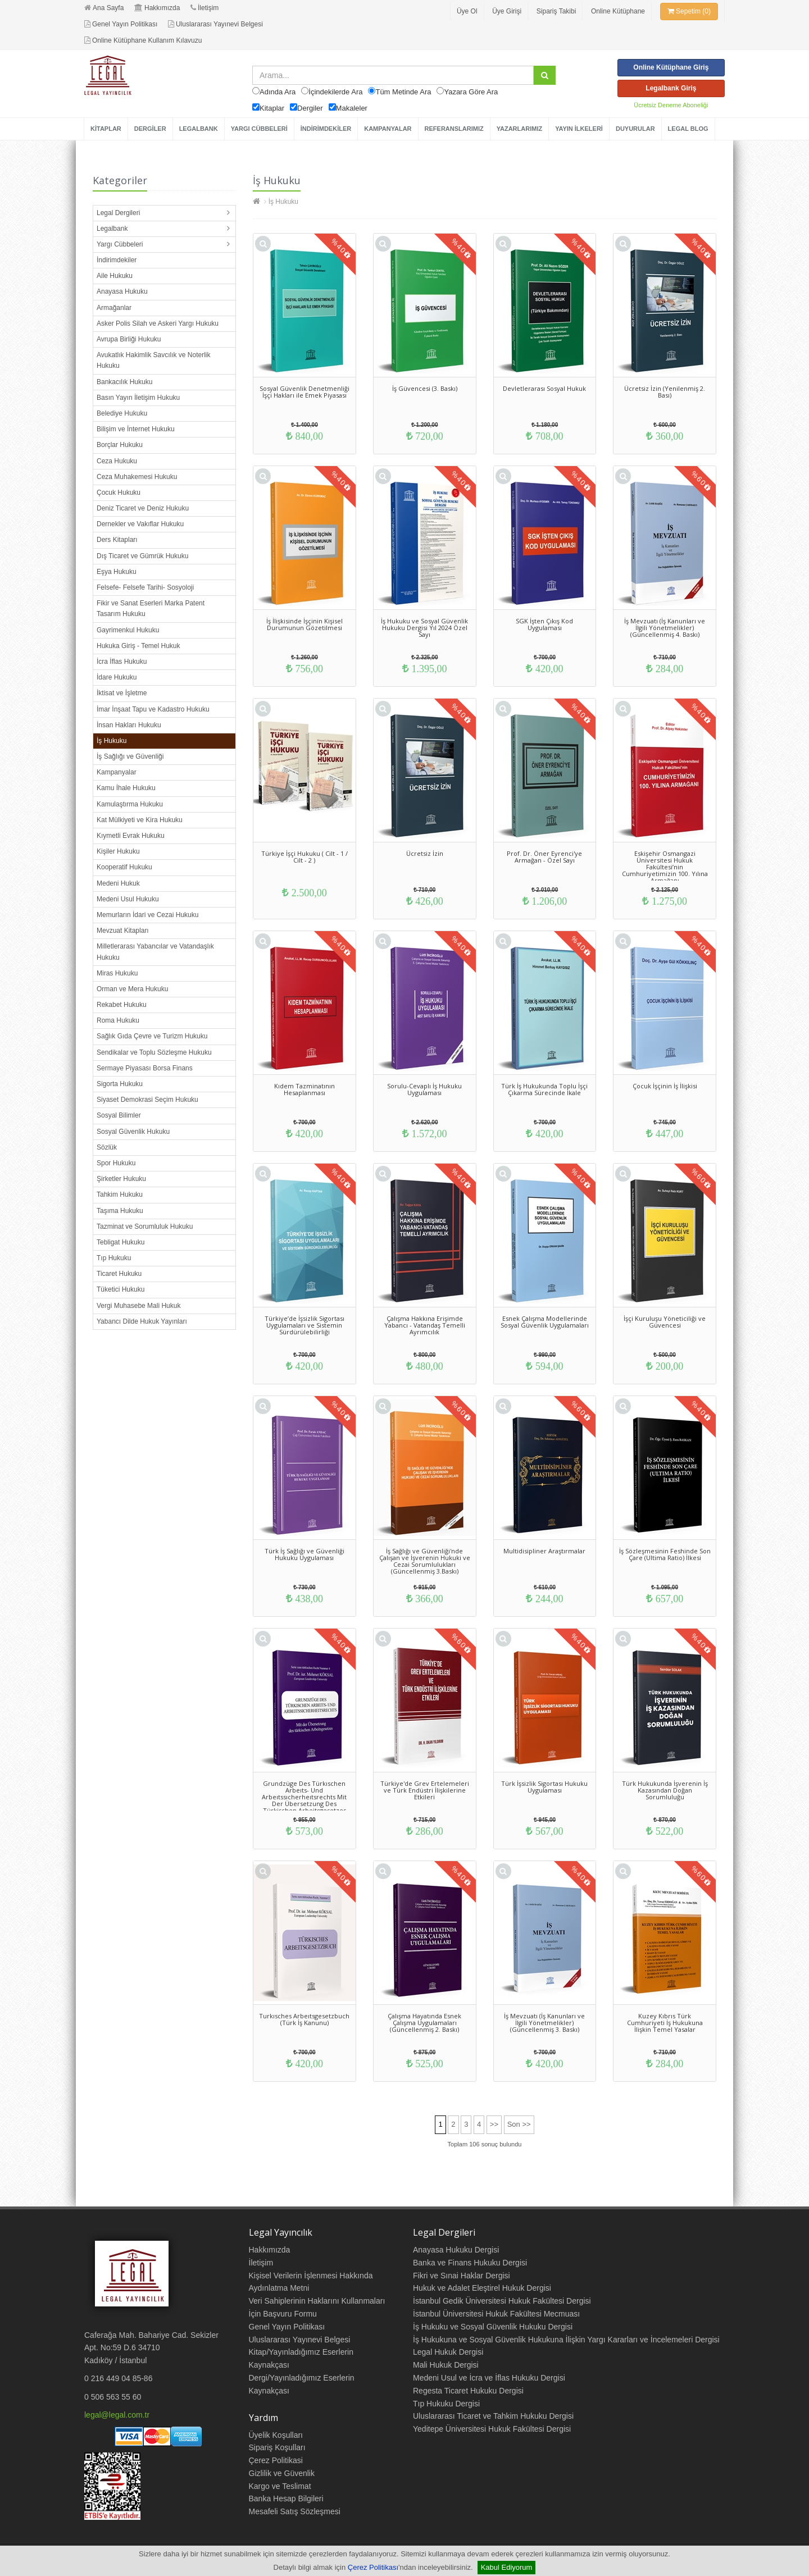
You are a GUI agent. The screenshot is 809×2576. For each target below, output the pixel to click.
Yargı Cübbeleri (120, 244)
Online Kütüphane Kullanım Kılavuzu (143, 40)
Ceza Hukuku (117, 461)
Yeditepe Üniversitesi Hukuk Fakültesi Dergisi (492, 2428)
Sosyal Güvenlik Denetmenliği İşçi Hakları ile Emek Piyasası (304, 391)
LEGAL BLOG (688, 128)
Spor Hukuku (116, 1163)
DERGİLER (150, 128)
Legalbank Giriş (671, 88)
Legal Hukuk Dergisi (448, 2351)
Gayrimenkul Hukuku (128, 630)
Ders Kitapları (117, 540)
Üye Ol (467, 11)
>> (494, 2124)
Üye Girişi (506, 11)
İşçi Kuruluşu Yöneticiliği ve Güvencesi (665, 1321)
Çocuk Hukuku (118, 492)
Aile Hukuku (115, 276)
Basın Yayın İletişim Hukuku (138, 398)
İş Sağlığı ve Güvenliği (130, 756)
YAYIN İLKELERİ (579, 128)
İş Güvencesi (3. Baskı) (424, 388)
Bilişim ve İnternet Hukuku (136, 429)
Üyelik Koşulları (276, 2435)
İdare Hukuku (117, 677)
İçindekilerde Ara (335, 92)
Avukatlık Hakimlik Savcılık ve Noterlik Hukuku (154, 360)
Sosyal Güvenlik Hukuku (133, 1132)
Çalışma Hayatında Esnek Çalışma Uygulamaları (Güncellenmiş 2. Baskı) (424, 2023)
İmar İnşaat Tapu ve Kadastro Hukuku (153, 709)
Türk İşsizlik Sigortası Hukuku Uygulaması (544, 1786)
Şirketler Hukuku (121, 1179)
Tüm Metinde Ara (403, 92)
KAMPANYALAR (387, 128)
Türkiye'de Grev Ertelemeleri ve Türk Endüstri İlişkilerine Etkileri (424, 1790)
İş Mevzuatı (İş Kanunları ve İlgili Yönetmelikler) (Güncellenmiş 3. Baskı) (544, 2023)
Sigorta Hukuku (120, 1084)
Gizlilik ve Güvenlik (282, 2473)
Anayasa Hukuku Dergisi (456, 2249)
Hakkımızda (157, 8)
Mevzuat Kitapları (123, 930)
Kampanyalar (117, 772)
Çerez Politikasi (276, 2460)
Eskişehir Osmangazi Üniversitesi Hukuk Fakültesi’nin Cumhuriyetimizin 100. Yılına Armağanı (665, 866)
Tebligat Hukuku (120, 1242)
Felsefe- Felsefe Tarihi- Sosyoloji (145, 587)
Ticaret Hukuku (119, 1274)
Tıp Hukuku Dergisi (446, 2403)
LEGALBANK (198, 128)
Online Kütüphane (618, 11)
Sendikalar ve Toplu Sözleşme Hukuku (154, 1052)
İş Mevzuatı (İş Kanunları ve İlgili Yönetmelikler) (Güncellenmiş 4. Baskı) (664, 628)
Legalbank (112, 228)
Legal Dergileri (118, 213)
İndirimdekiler (117, 260)
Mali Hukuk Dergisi (446, 2364)
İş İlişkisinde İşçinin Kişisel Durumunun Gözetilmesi (304, 624)
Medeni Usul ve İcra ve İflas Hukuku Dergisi (489, 2377)
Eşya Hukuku (117, 572)
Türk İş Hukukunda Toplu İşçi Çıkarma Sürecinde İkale (544, 1089)
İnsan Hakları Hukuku (129, 725)
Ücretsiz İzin (424, 853)
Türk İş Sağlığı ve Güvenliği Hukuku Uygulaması (304, 1554)
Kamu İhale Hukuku (126, 788)
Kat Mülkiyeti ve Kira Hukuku (140, 820)
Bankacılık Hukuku (124, 382)
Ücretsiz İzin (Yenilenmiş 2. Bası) (664, 391)
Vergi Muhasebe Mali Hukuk (138, 1306)
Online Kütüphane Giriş (670, 67)
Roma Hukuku (118, 1020)
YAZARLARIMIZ (519, 128)
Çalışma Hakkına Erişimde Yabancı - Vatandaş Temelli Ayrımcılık (424, 1325)
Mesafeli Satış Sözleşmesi (294, 2511)
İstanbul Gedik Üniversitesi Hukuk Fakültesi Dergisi (502, 2300)
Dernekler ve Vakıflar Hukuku (140, 524)
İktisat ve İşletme (122, 693)
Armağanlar (114, 308)
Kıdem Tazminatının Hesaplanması (304, 1089)
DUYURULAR (635, 128)
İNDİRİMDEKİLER (326, 128)
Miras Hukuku (117, 973)
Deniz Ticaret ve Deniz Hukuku (143, 508)
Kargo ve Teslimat (280, 2486)
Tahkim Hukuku (120, 1194)
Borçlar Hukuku (120, 445)
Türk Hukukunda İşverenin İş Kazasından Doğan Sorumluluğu (665, 1790)
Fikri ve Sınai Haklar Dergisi (461, 2275)
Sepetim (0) (689, 11)
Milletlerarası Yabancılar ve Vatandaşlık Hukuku (155, 951)
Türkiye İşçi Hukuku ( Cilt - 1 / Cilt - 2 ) (304, 856)
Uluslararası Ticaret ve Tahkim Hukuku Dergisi (493, 2415)
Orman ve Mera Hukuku (132, 989)
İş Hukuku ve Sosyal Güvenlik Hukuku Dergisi (492, 2326)
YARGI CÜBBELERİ (259, 128)
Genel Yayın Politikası (120, 24)
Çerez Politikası (373, 2567)
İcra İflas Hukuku (122, 661)
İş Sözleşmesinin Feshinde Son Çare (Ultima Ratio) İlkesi (665, 1554)
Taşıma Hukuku (120, 1211)
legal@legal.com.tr (116, 2414)
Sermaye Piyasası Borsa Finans (145, 1068)
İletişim (204, 8)
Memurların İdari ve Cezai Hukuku (147, 915)
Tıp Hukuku (114, 1258)
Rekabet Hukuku (122, 1005)
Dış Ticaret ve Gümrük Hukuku (142, 556)
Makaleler (351, 108)
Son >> (519, 2124)
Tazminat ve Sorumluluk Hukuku (145, 1226)
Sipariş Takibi (556, 11)
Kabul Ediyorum (507, 2567)
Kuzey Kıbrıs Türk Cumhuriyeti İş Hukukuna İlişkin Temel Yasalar (665, 2023)
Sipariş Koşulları (277, 2447)
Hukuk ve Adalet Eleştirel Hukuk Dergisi (482, 2287)
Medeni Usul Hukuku (128, 899)
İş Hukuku (111, 741)
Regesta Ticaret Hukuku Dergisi (468, 2390)
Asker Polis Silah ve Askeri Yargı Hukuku (158, 323)
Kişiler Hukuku (118, 851)
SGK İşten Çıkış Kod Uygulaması (544, 624)
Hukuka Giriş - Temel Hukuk (138, 646)
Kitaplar (272, 108)
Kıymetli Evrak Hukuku (131, 836)
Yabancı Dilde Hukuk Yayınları (142, 1321)
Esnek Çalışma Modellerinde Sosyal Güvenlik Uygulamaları (545, 1321)
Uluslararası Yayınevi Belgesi (215, 24)
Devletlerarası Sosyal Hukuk (544, 388)
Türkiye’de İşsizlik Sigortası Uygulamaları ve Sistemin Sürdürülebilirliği (304, 1325)
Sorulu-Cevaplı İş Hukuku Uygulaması (424, 1089)
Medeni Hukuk (118, 883)
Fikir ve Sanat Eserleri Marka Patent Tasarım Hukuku (150, 608)
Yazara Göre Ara (471, 92)
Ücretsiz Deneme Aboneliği (671, 105)
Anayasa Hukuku (122, 291)
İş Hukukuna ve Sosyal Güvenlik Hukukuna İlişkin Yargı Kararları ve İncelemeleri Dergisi (566, 2339)
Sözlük (107, 1147)
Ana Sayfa (104, 8)
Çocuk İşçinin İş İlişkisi (665, 1086)
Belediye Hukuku (122, 413)
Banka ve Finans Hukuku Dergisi (470, 2262)
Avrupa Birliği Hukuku (129, 339)
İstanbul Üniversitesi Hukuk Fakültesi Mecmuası (496, 2313)
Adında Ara (278, 92)
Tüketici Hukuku (120, 1289)
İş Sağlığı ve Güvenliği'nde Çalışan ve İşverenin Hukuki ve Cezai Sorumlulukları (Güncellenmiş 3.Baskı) (424, 1561)
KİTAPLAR (105, 128)
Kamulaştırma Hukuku (130, 804)
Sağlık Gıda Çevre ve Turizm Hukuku (152, 1036)
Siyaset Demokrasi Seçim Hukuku (147, 1100)
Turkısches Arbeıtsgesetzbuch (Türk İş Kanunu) (304, 2019)
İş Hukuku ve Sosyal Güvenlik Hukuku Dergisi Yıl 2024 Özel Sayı (424, 628)
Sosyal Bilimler (119, 1115)
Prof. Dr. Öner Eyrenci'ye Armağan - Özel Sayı (544, 856)
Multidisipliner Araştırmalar (544, 1551)
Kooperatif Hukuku (124, 867)
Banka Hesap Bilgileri (286, 2498)
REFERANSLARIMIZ (454, 128)
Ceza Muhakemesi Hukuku (137, 477)
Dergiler (310, 108)
